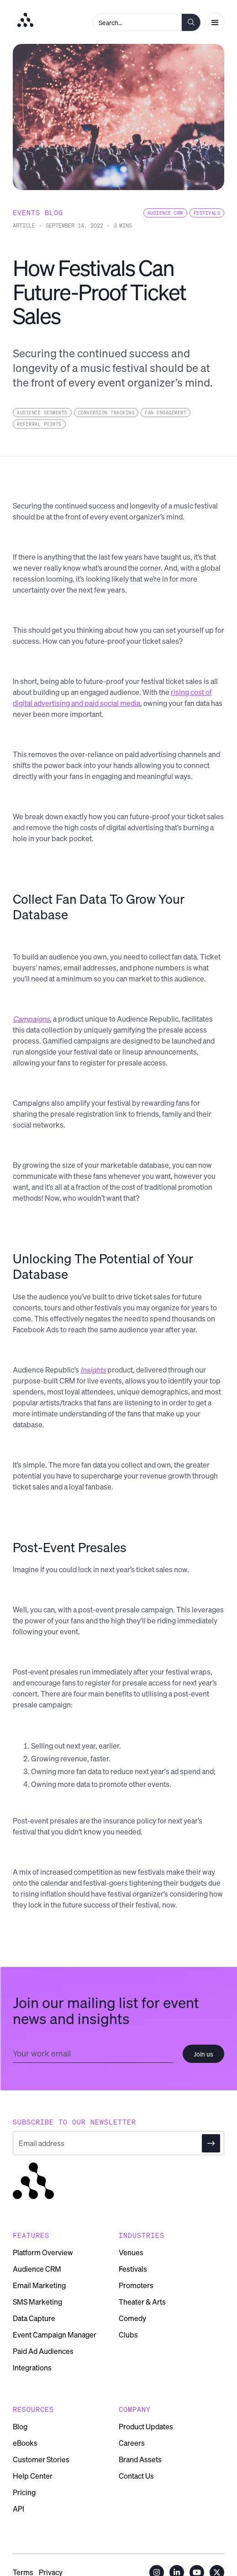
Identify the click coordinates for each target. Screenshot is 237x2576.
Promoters (136, 2285)
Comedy (132, 2318)
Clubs (128, 2334)
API (18, 2508)
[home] (23, 20)
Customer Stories (41, 2459)
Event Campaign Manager (54, 2334)
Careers (132, 2443)
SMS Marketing (37, 2301)
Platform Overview (43, 2252)
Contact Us (136, 2476)
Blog (20, 2426)
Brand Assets (140, 2459)
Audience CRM (37, 2269)
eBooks (25, 2443)
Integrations (32, 2367)
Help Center (33, 2476)
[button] (215, 22)
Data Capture (34, 2318)
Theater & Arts (142, 2301)
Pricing (24, 2492)
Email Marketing (39, 2285)
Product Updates (146, 2426)
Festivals (133, 2269)
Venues (131, 2252)
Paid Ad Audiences (43, 2351)
